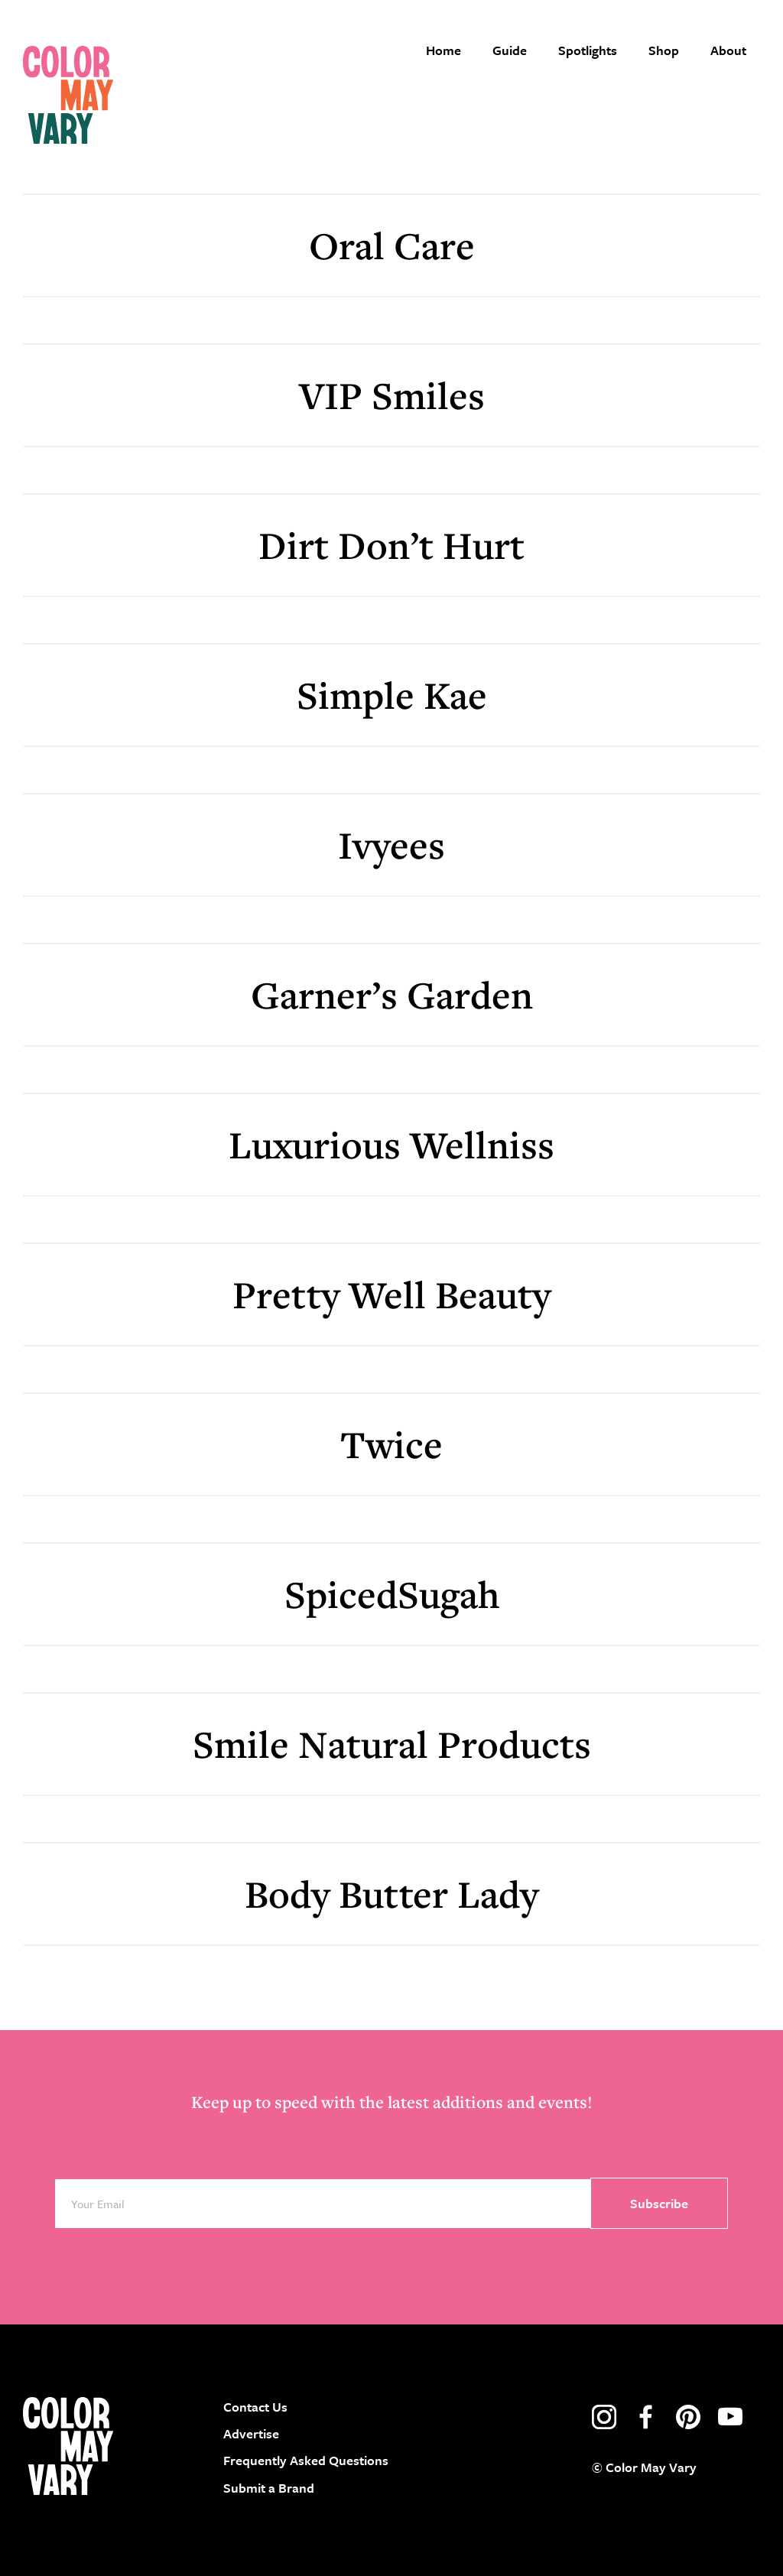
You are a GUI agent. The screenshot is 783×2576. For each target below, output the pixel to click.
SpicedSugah (391, 1594)
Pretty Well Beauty (391, 1294)
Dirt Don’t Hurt (391, 545)
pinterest (688, 2417)
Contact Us (255, 2406)
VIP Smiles (392, 395)
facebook (646, 2417)
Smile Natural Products (392, 1744)
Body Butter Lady (391, 1893)
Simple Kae (392, 695)
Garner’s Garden (392, 994)
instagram (604, 2417)
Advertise (251, 2433)
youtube (730, 2417)
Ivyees (391, 844)
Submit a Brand (268, 2487)
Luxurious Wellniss (391, 1144)
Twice (391, 1444)
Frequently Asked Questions (305, 2460)
